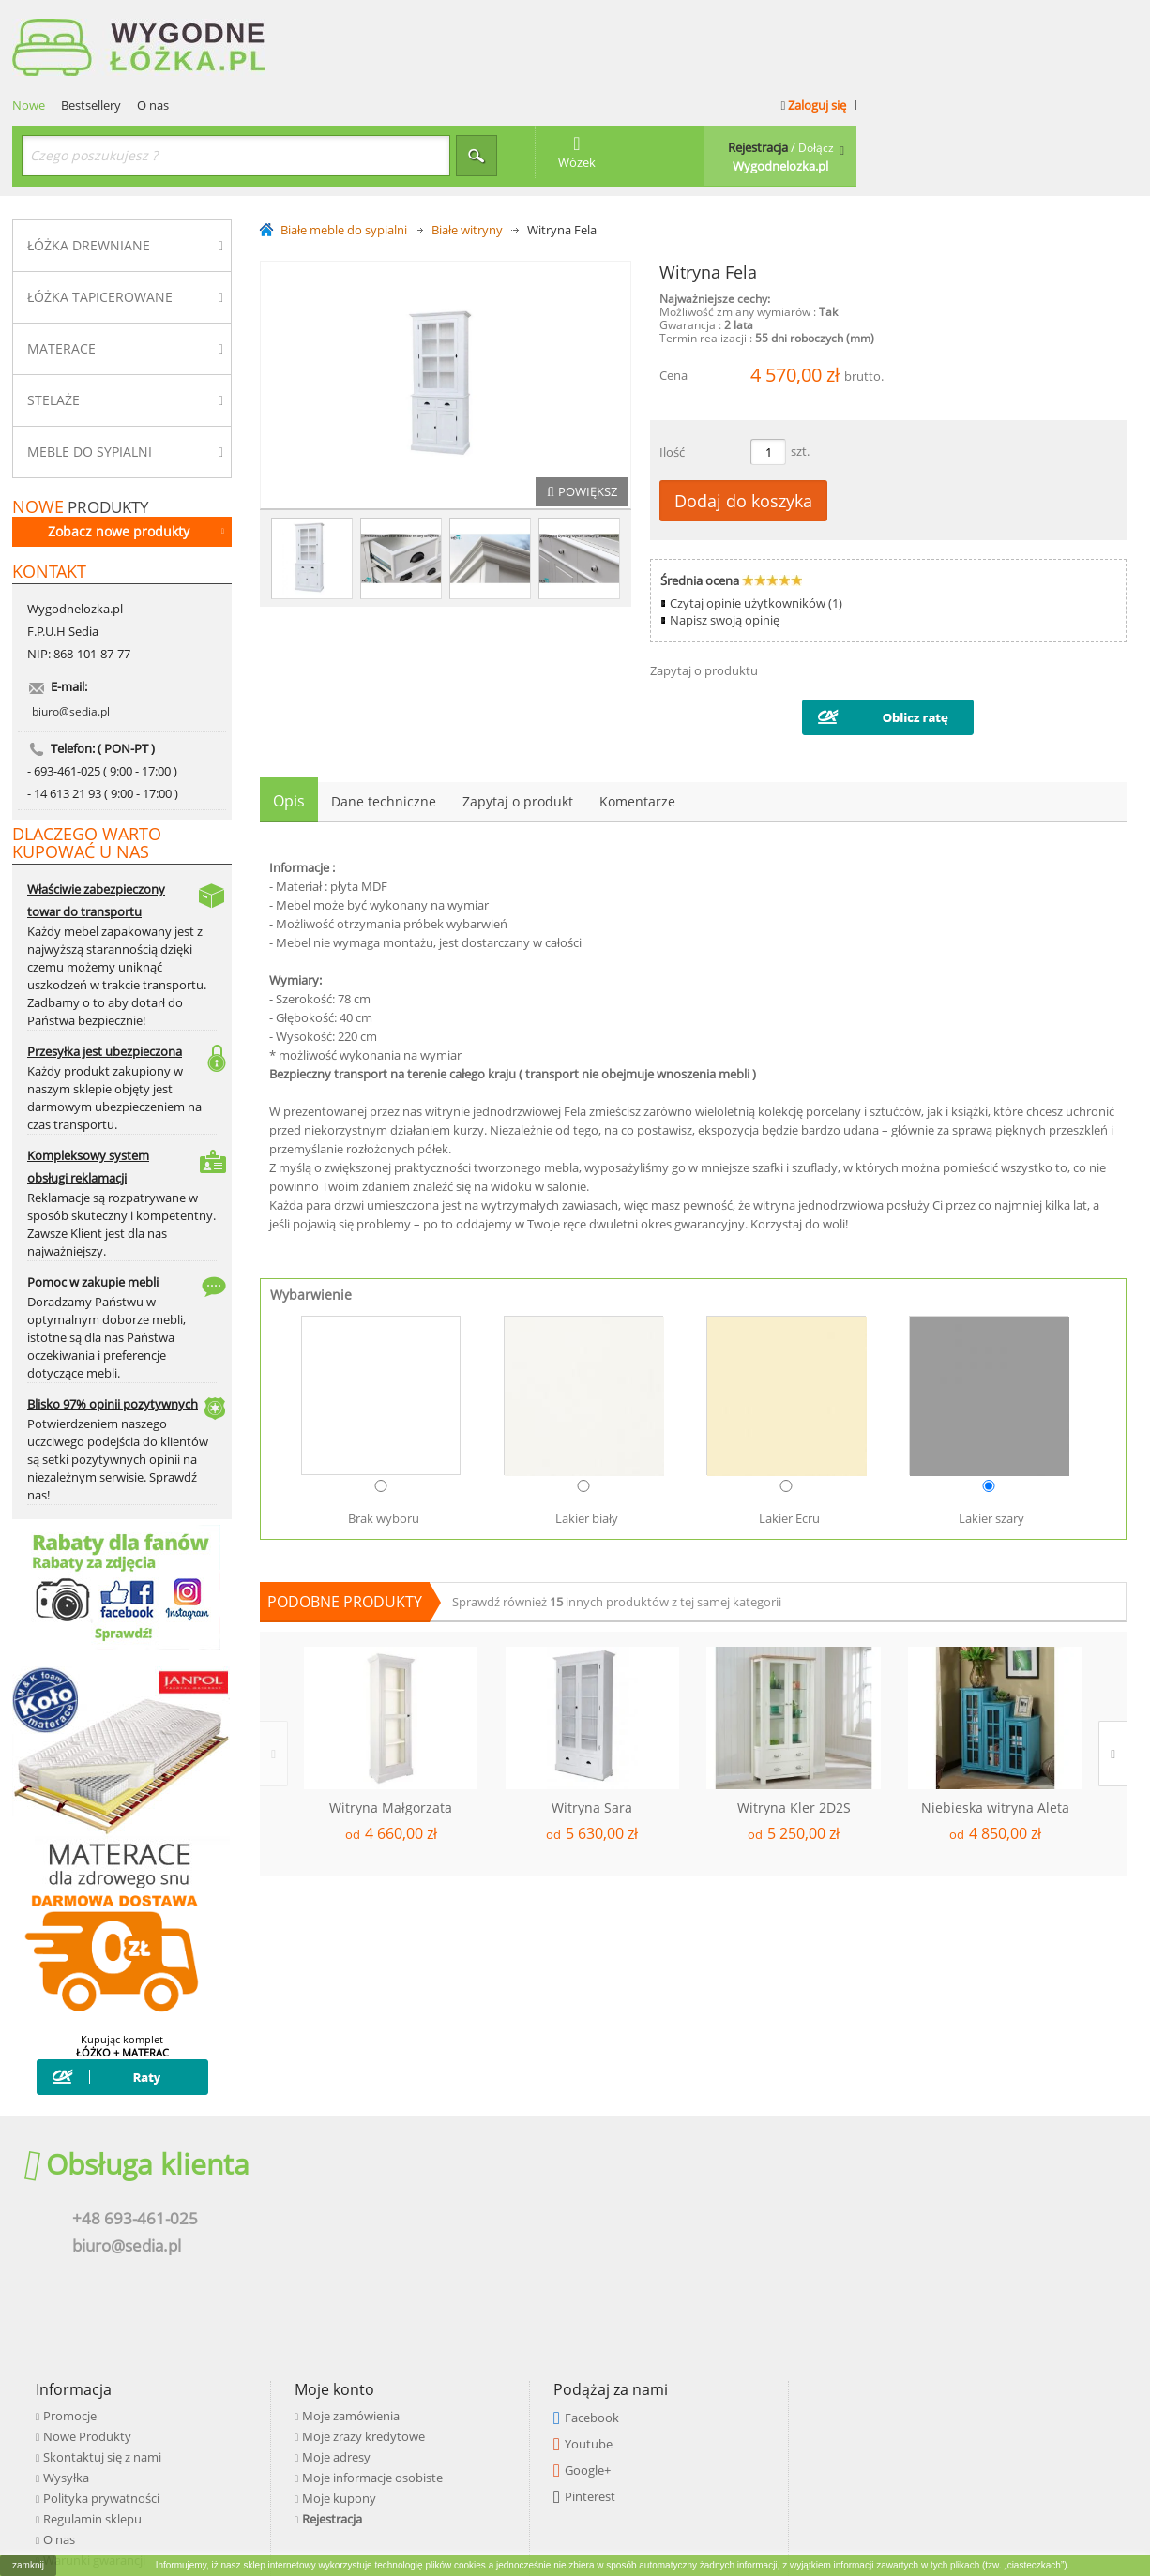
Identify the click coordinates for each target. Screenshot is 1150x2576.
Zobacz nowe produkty (136, 446)
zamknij (28, 2565)
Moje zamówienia (700, 2165)
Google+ (937, 2219)
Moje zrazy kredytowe (712, 2185)
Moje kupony (688, 2247)
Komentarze (637, 717)
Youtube (937, 2193)
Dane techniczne (383, 717)
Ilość (672, 367)
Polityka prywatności (450, 2247)
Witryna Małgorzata (390, 1723)
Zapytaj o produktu (704, 586)
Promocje (419, 2165)
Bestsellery (372, 21)
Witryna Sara (592, 1723)
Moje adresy (685, 2206)
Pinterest (939, 2245)
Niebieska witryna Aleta (995, 1723)
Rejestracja (681, 2268)
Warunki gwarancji (443, 2309)
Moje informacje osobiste (721, 2227)
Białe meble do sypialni (343, 146)
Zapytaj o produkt (517, 717)
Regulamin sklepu (441, 2268)
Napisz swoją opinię (724, 535)
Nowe (310, 21)
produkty (80, 421)
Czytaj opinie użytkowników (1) (756, 518)
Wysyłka (415, 2227)
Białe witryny (467, 146)
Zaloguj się (1092, 20)
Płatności (417, 2330)
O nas (434, 21)
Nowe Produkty (436, 2185)
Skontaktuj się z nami (451, 2206)
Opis (289, 716)
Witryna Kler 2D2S (794, 1723)
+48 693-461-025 (124, 2205)
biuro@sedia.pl (71, 643)
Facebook (941, 2167)
